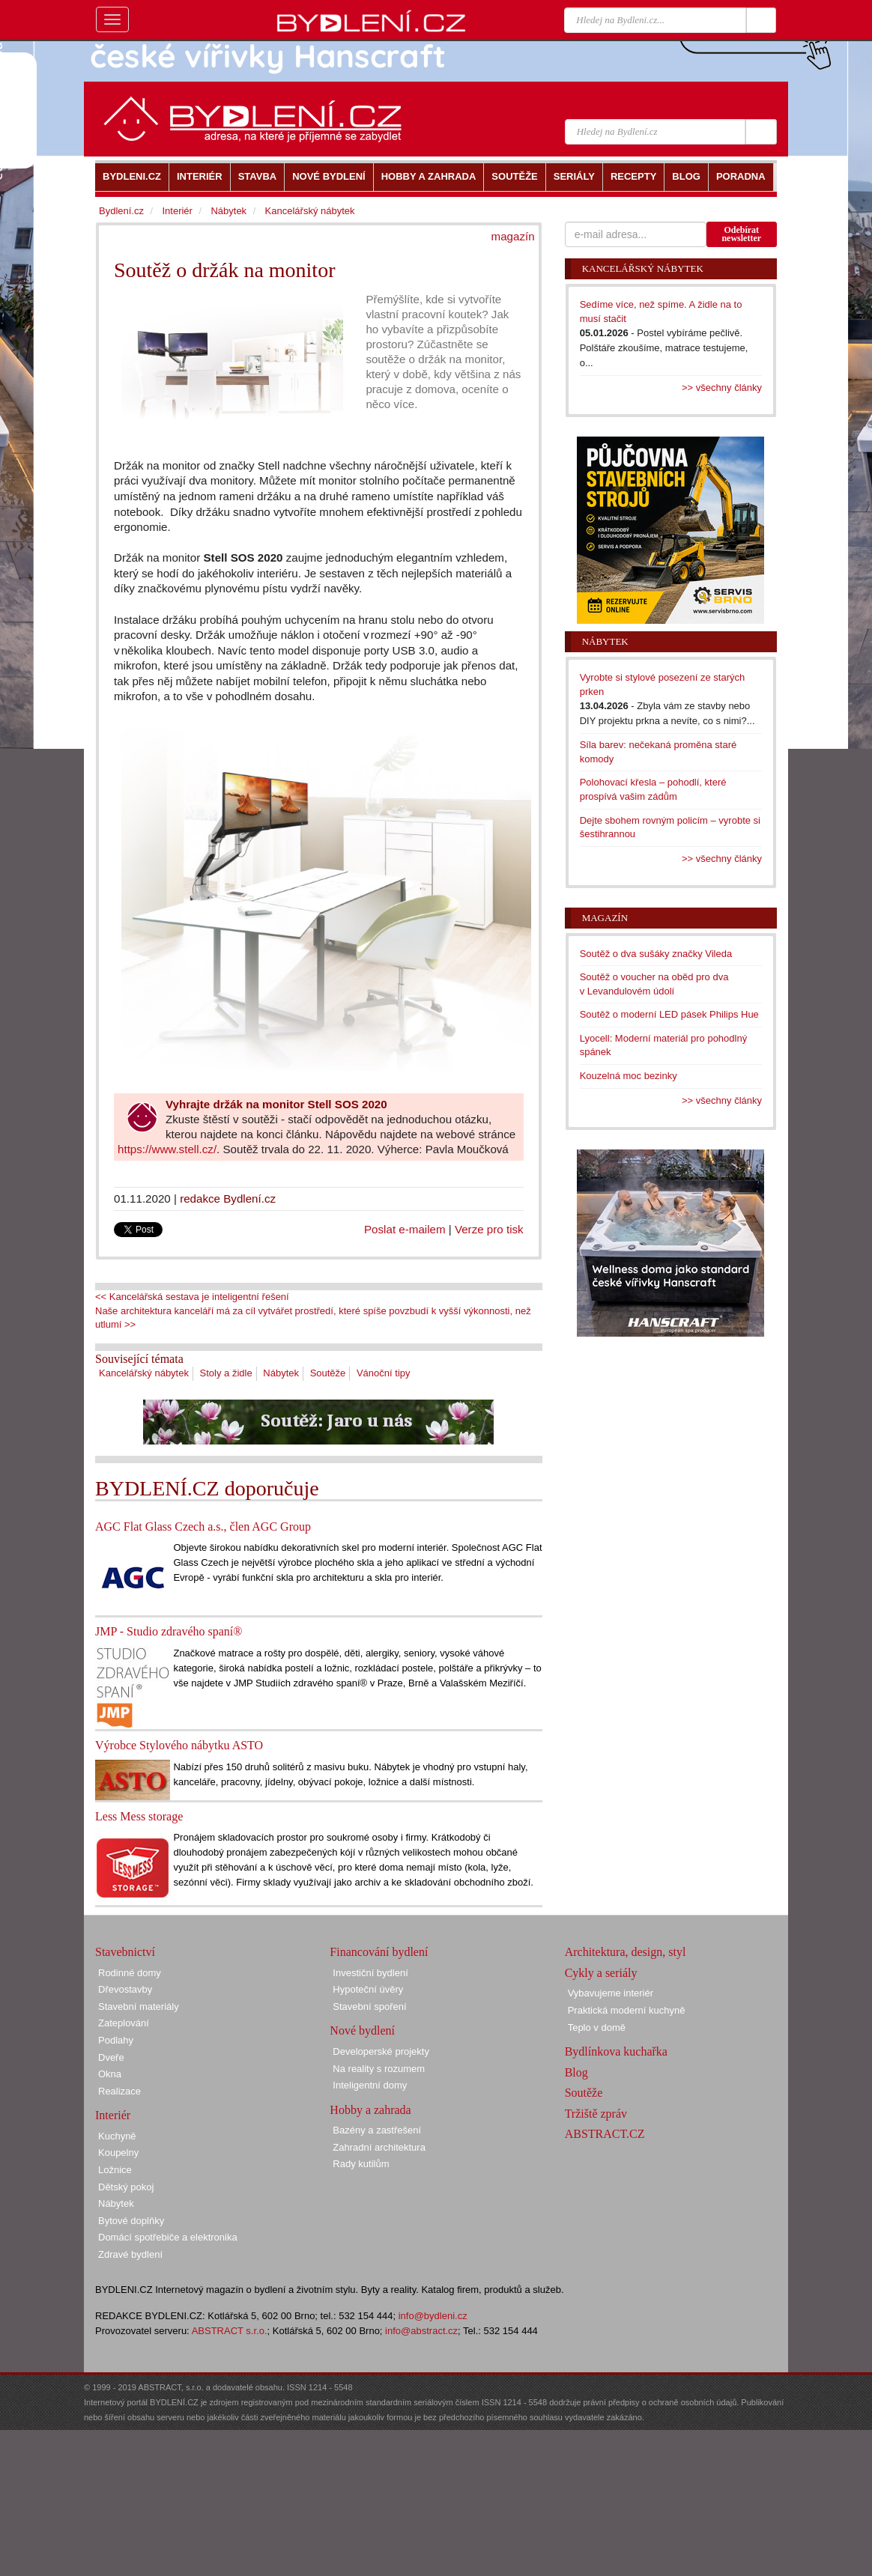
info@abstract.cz (421, 2330)
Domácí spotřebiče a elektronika (167, 2237)
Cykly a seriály (601, 1972)
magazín (513, 236)
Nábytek (281, 1373)
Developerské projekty (381, 2051)
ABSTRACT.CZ (605, 2133)
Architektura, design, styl (625, 1951)
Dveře (111, 2057)
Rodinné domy (129, 1972)
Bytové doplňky (131, 2220)
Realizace (119, 2091)
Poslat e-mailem (405, 1229)
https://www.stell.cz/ (167, 1149)
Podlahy (115, 2040)
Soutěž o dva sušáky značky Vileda (656, 953)
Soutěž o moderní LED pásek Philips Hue (669, 1014)
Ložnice (115, 2169)
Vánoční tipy (384, 1373)
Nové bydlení (362, 2030)
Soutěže (328, 1373)
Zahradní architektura (379, 2147)
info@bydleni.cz (433, 2315)
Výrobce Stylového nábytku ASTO (179, 1745)
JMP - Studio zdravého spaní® (168, 1631)
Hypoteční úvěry (368, 1989)
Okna (109, 2074)
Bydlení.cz (121, 210)
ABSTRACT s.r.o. (229, 2330)
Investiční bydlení (370, 1972)
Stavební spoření (369, 2006)
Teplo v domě (597, 2027)
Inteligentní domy (370, 2085)
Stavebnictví (125, 1951)
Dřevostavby (125, 1989)
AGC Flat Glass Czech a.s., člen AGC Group (203, 1526)
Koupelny (118, 2152)
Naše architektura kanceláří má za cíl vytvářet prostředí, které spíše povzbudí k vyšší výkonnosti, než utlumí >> (313, 1318)
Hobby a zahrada (370, 2109)
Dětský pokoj (126, 2187)
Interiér (177, 210)
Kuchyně (117, 2136)
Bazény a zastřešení (377, 2130)
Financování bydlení (379, 1951)
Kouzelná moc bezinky (628, 1075)
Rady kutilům (361, 2163)
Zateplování (123, 2023)
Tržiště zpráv (596, 2113)
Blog (576, 2072)
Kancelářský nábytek (144, 1373)
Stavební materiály (138, 2006)
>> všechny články (722, 387)
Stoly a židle (226, 1373)
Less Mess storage (139, 1816)
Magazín (605, 917)
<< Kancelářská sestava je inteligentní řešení (192, 1296)
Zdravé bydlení (130, 2254)
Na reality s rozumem (379, 2068)
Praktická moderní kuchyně (626, 2010)
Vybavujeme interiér (610, 1993)
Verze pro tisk (489, 1229)
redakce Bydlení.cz (228, 1198)
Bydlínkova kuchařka (616, 2051)
